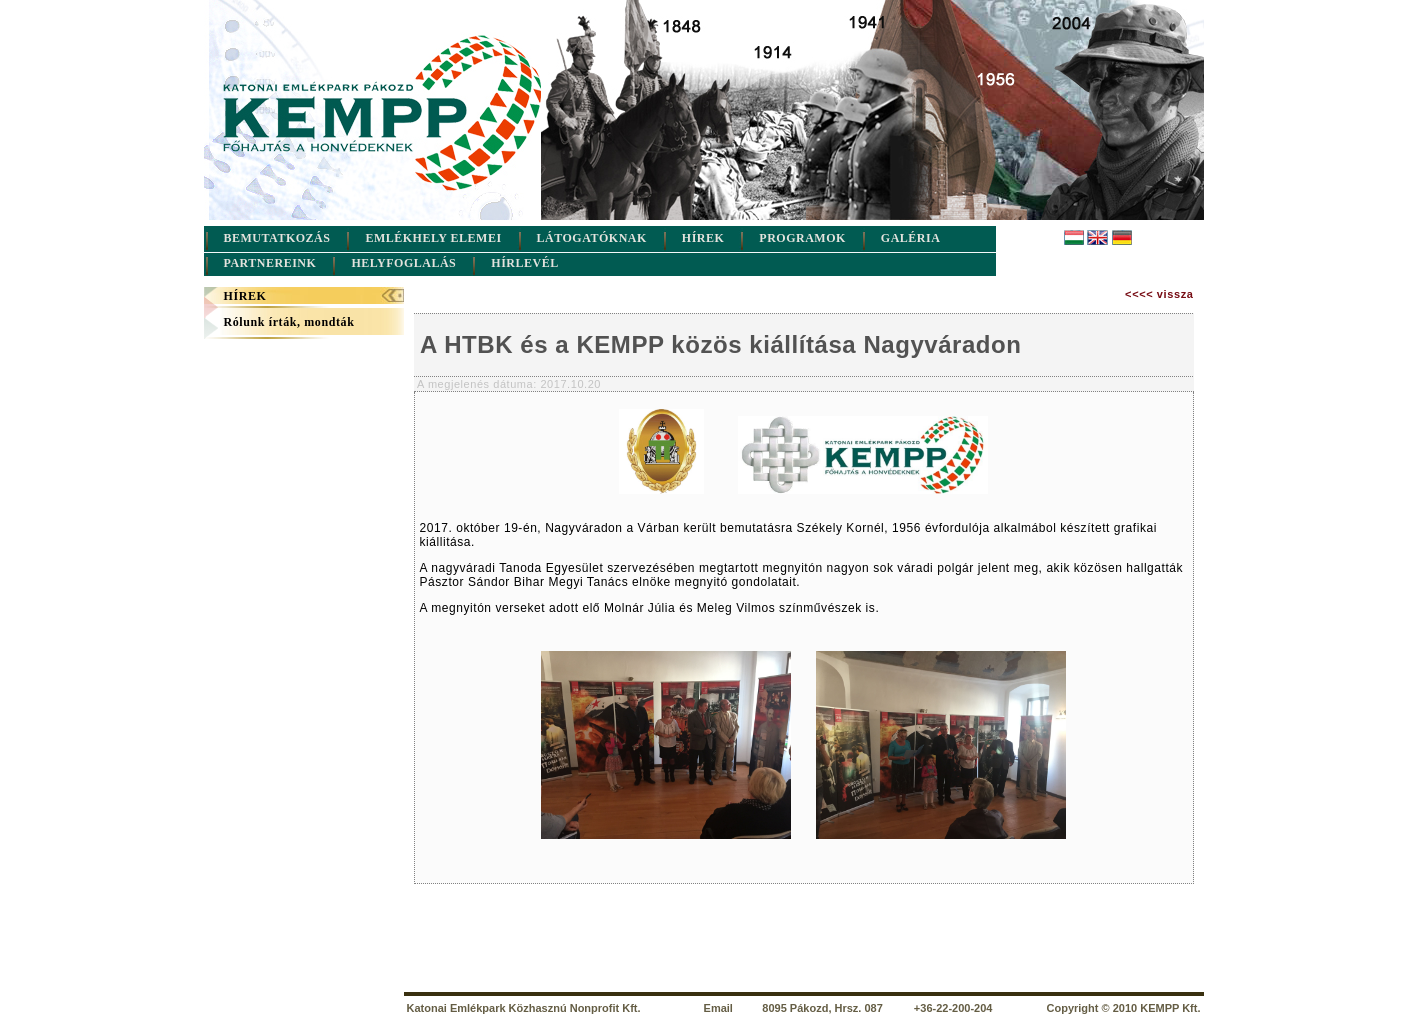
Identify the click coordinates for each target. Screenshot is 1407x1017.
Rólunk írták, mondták (289, 322)
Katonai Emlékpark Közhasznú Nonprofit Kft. (524, 1008)
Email (718, 1008)
